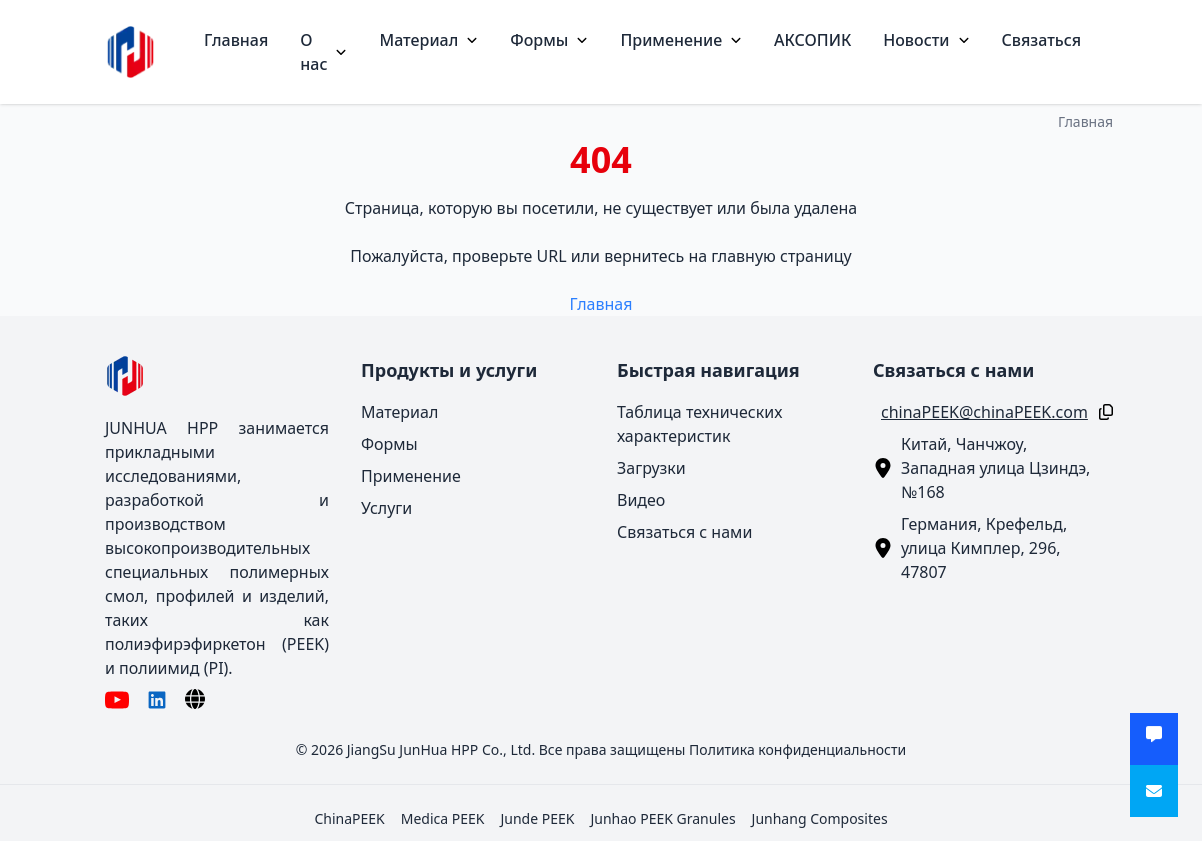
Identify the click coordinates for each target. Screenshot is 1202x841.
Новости (926, 40)
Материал (428, 40)
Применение (681, 40)
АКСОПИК (812, 40)
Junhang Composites (820, 818)
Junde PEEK (537, 818)
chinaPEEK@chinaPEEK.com (984, 412)
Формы (549, 40)
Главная (236, 40)
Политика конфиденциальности (797, 749)
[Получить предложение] (1154, 739)
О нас (323, 52)
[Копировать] (1102, 412)
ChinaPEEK (349, 818)
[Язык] (195, 699)
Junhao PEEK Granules (662, 818)
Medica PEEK (443, 818)
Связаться (1041, 40)
